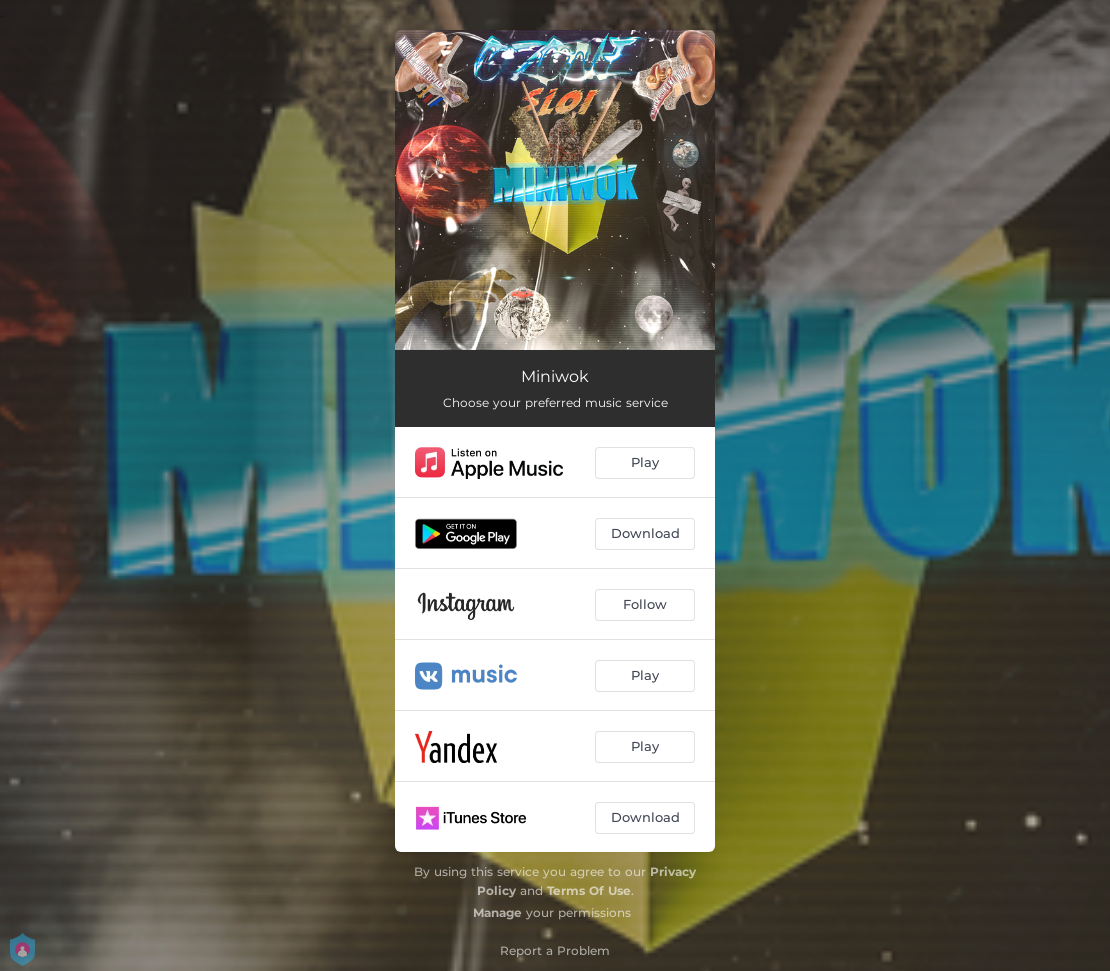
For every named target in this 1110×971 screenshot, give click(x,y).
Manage (497, 912)
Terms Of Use (589, 890)
